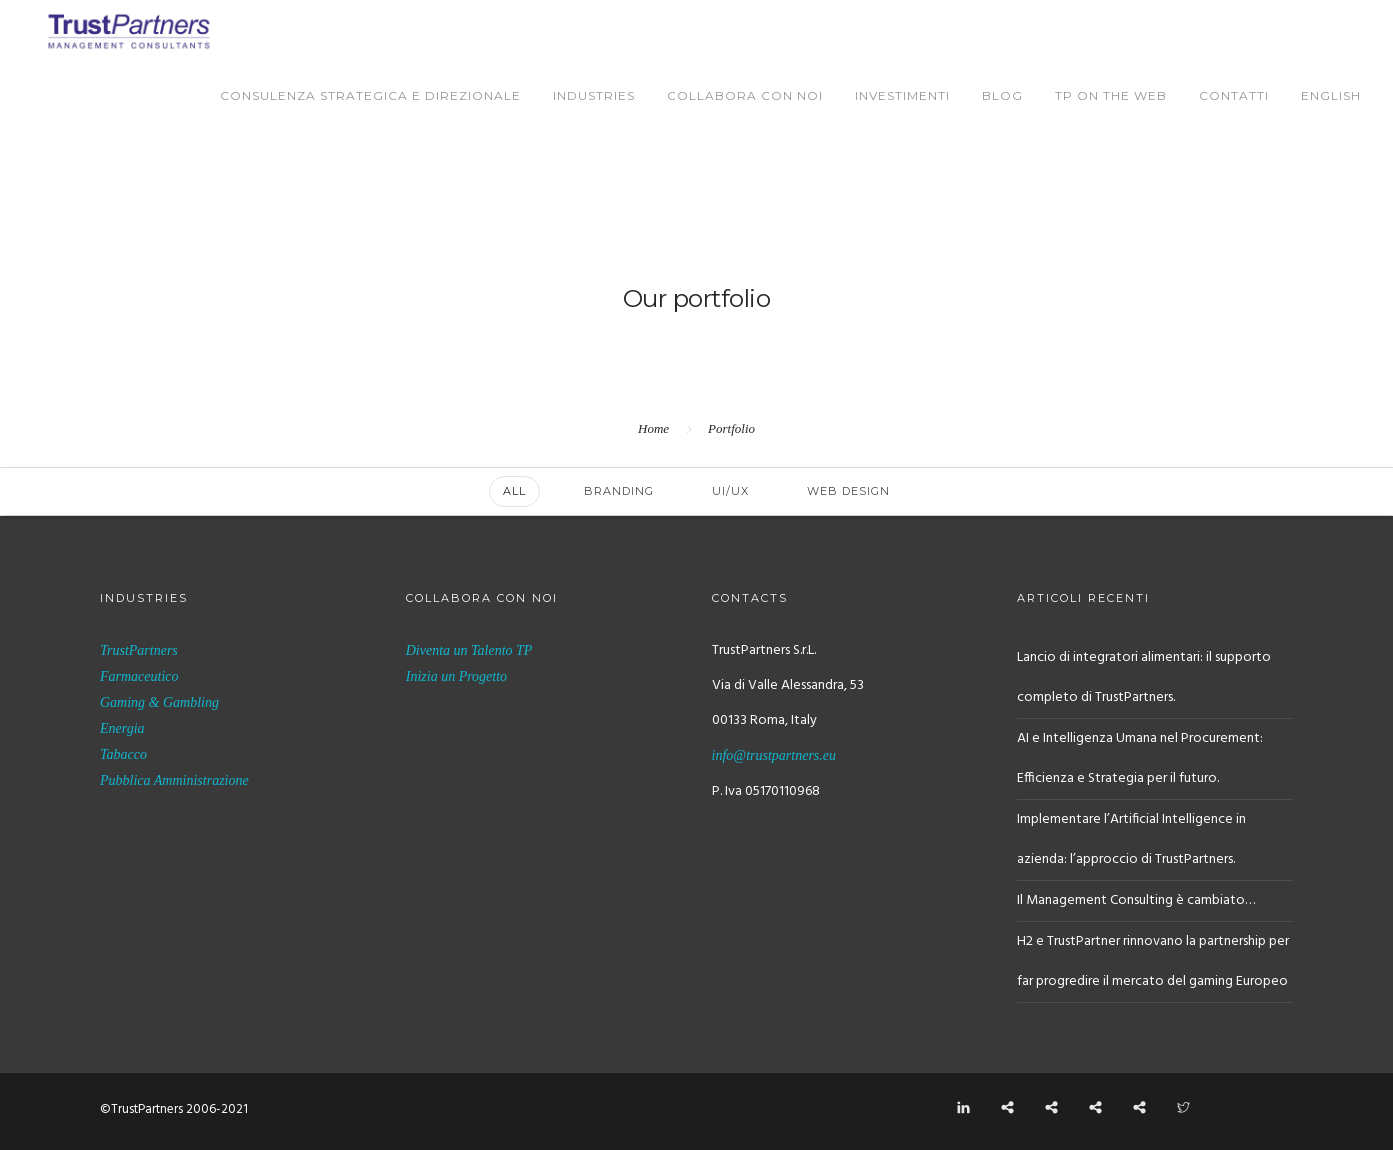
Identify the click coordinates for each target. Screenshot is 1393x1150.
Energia (122, 728)
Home (653, 428)
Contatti (1234, 95)
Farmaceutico (139, 676)
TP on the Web (1111, 95)
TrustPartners (139, 650)
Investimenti (902, 95)
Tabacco (123, 754)
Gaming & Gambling (159, 702)
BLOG (1002, 95)
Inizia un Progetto (456, 676)
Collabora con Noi (745, 95)
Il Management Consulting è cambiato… (1136, 900)
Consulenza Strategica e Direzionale (370, 95)
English (1331, 95)
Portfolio (731, 428)
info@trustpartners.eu (774, 755)
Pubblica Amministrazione (174, 780)
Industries (594, 95)
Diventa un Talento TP (469, 650)
